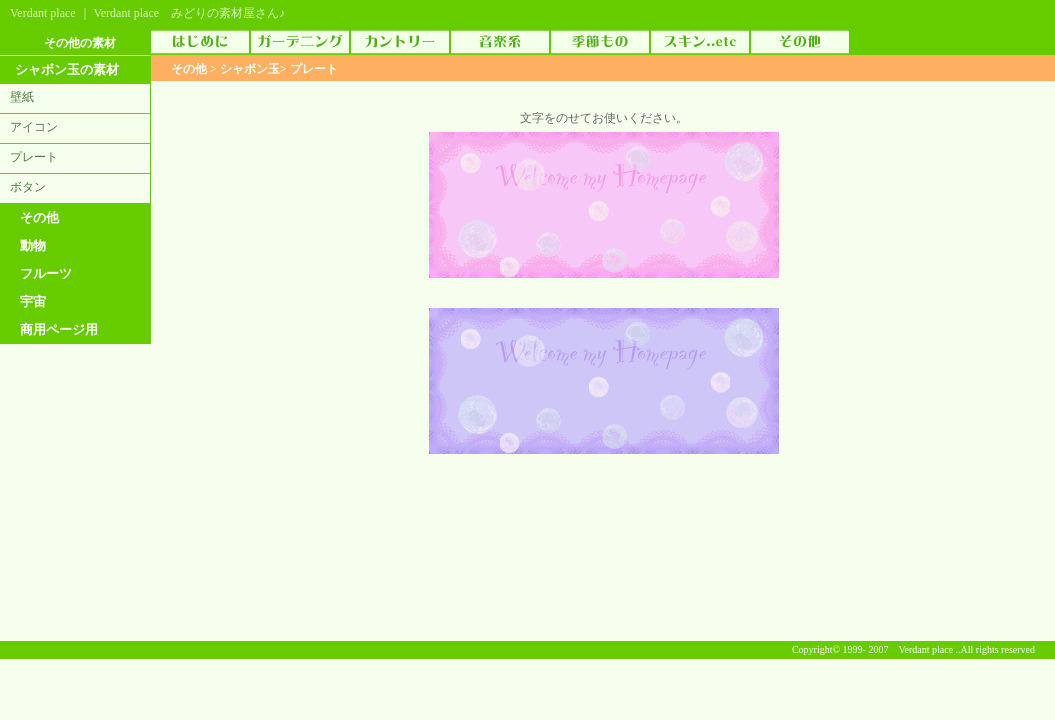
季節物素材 (600, 42)
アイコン (34, 127)
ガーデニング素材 (300, 42)
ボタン (28, 187)
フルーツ (46, 273)
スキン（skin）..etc (700, 42)
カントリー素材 (400, 42)
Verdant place (43, 13)
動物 (33, 245)
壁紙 (22, 97)
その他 (39, 217)
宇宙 (33, 301)
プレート (34, 157)
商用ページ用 (59, 329)
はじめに (200, 42)
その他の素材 (800, 42)
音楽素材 (500, 42)
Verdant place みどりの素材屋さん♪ (189, 13)
